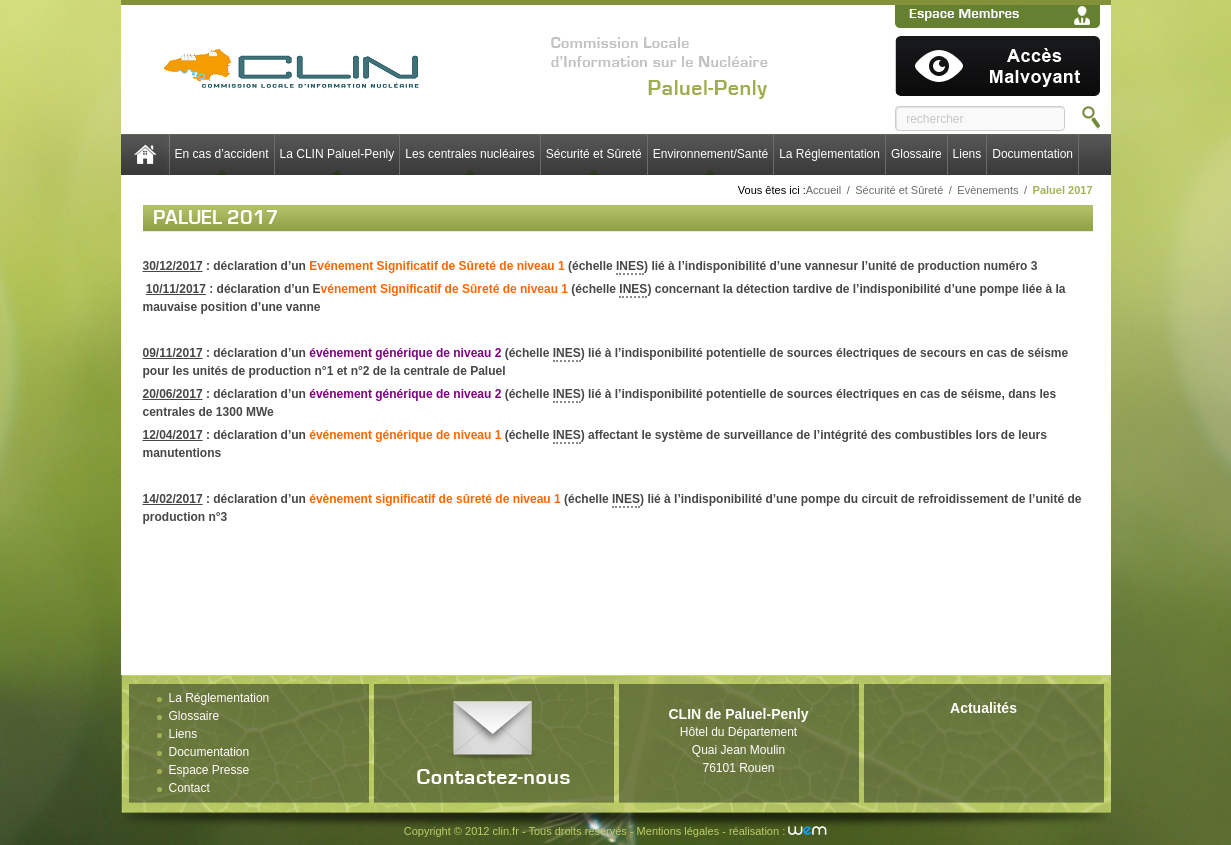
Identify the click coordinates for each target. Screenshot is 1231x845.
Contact (189, 788)
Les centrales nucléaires (469, 154)
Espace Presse (209, 770)
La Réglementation (829, 154)
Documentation (1032, 154)
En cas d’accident (222, 154)
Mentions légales (678, 831)
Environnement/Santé (710, 154)
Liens (967, 154)
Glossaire (916, 154)
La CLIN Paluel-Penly (337, 154)
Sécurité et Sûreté (594, 154)
